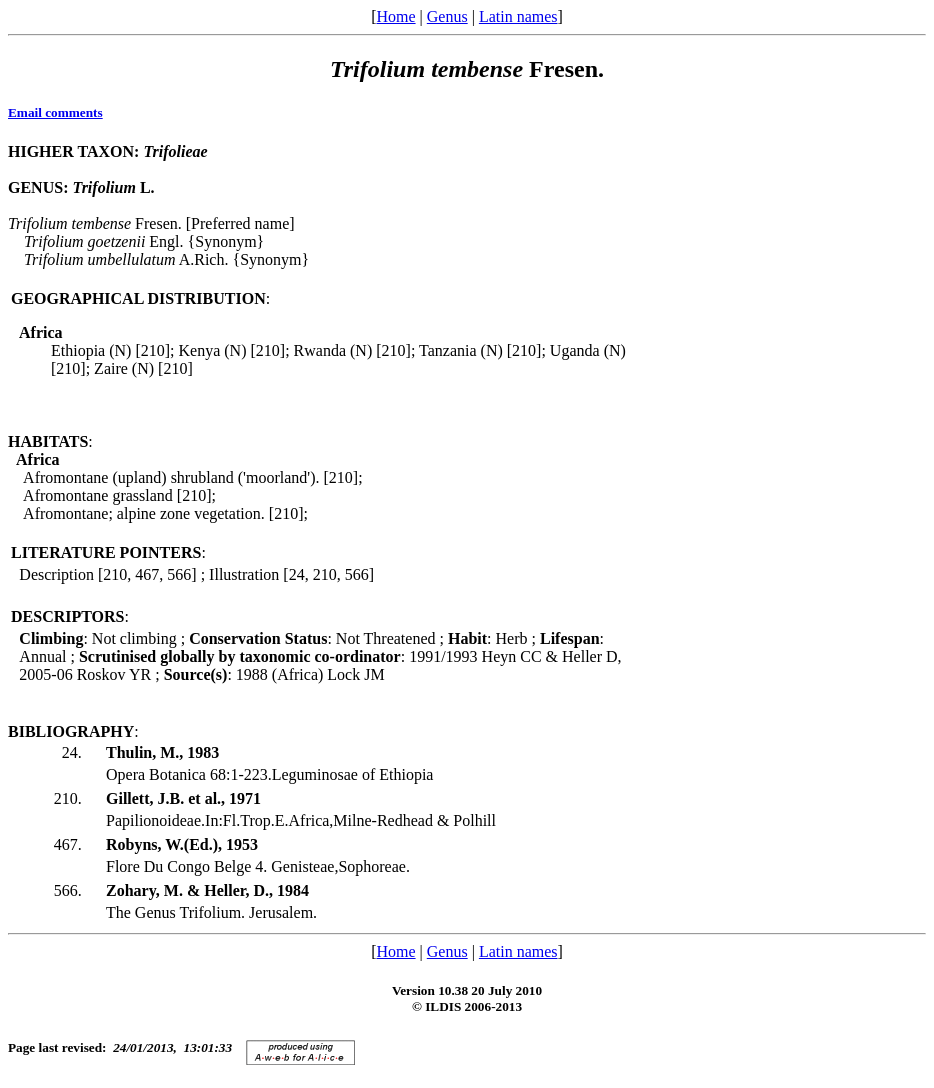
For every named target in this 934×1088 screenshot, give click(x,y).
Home (395, 16)
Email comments (55, 112)
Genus (447, 16)
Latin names (518, 16)
